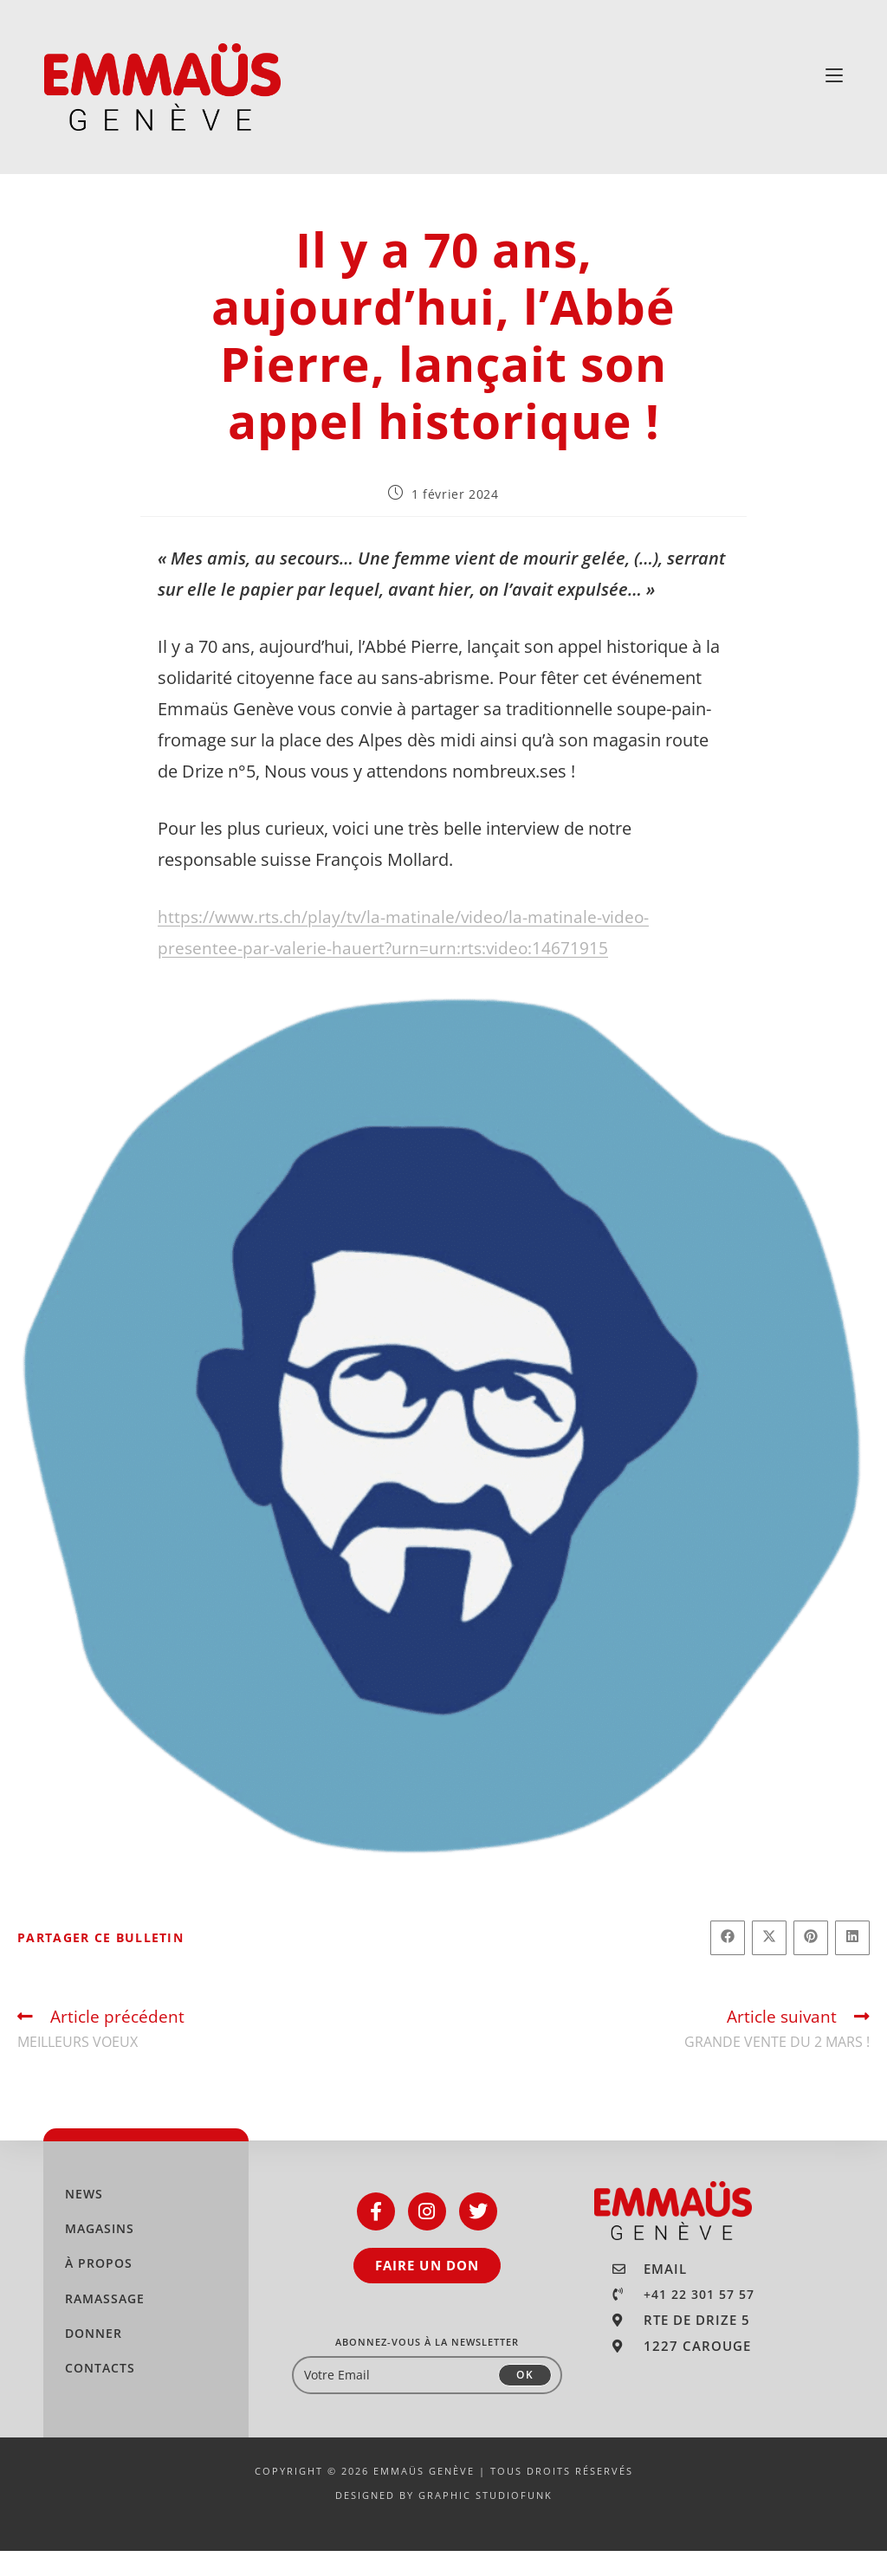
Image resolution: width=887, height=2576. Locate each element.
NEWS (84, 2219)
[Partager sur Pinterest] (810, 1963)
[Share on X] (769, 1963)
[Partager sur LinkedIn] (852, 1963)
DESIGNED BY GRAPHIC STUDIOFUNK (444, 2520)
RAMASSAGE (105, 2323)
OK (524, 2399)
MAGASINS (99, 2253)
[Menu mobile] (834, 75)
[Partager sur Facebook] (727, 1963)
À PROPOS (99, 2288)
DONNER (93, 2358)
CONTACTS (100, 2393)
